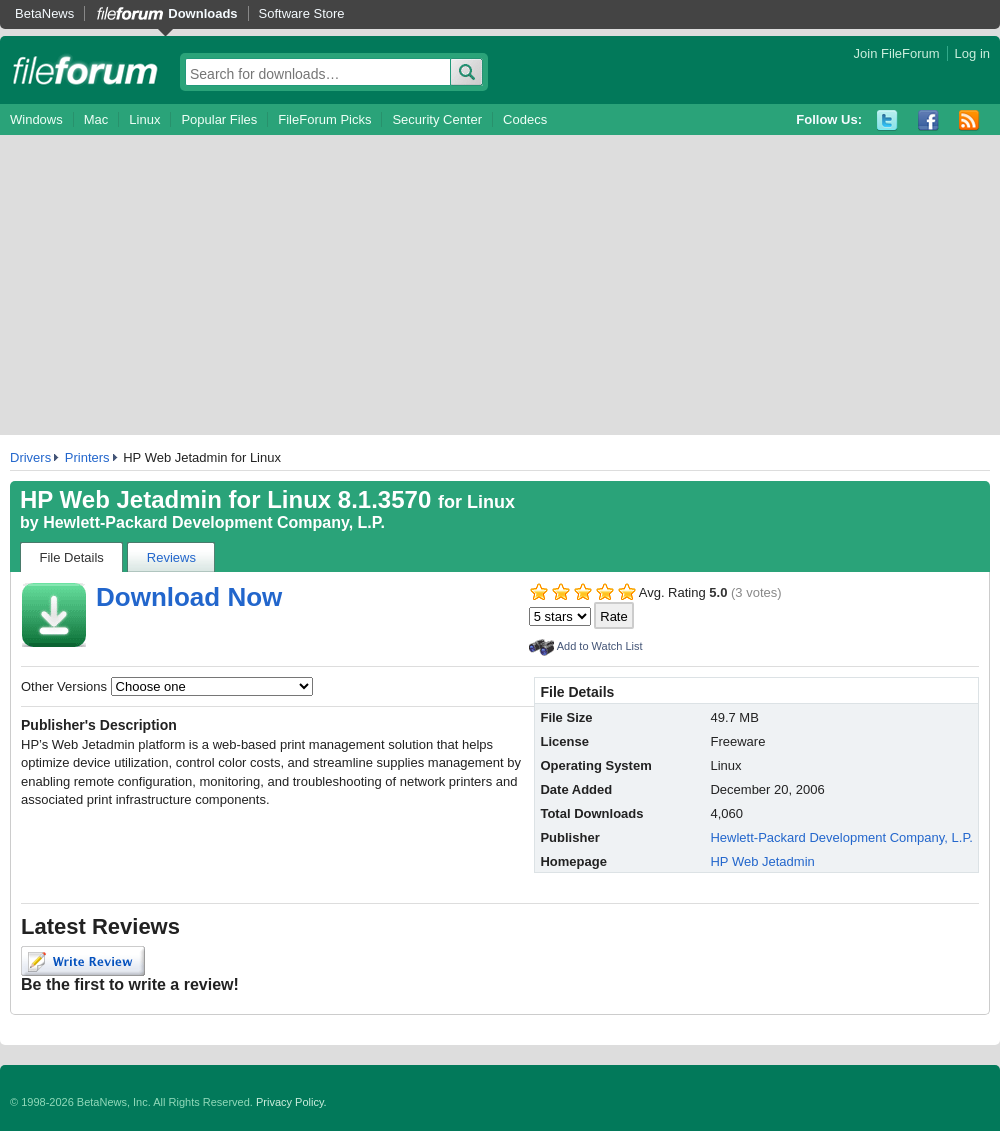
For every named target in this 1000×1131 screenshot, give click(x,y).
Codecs (525, 119)
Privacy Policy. (291, 1102)
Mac (96, 119)
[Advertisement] (500, 285)
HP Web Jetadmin (762, 861)
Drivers (30, 457)
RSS (969, 120)
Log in (972, 53)
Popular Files (219, 119)
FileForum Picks (324, 119)
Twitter (887, 120)
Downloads (202, 13)
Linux (144, 119)
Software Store (302, 13)
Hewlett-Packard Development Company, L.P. (214, 522)
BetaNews (44, 13)
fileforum (85, 70)
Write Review (83, 961)
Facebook (928, 120)
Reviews (171, 557)
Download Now (189, 597)
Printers (87, 457)
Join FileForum (897, 53)
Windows (36, 119)
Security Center (437, 119)
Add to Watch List (600, 646)
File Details (72, 557)
